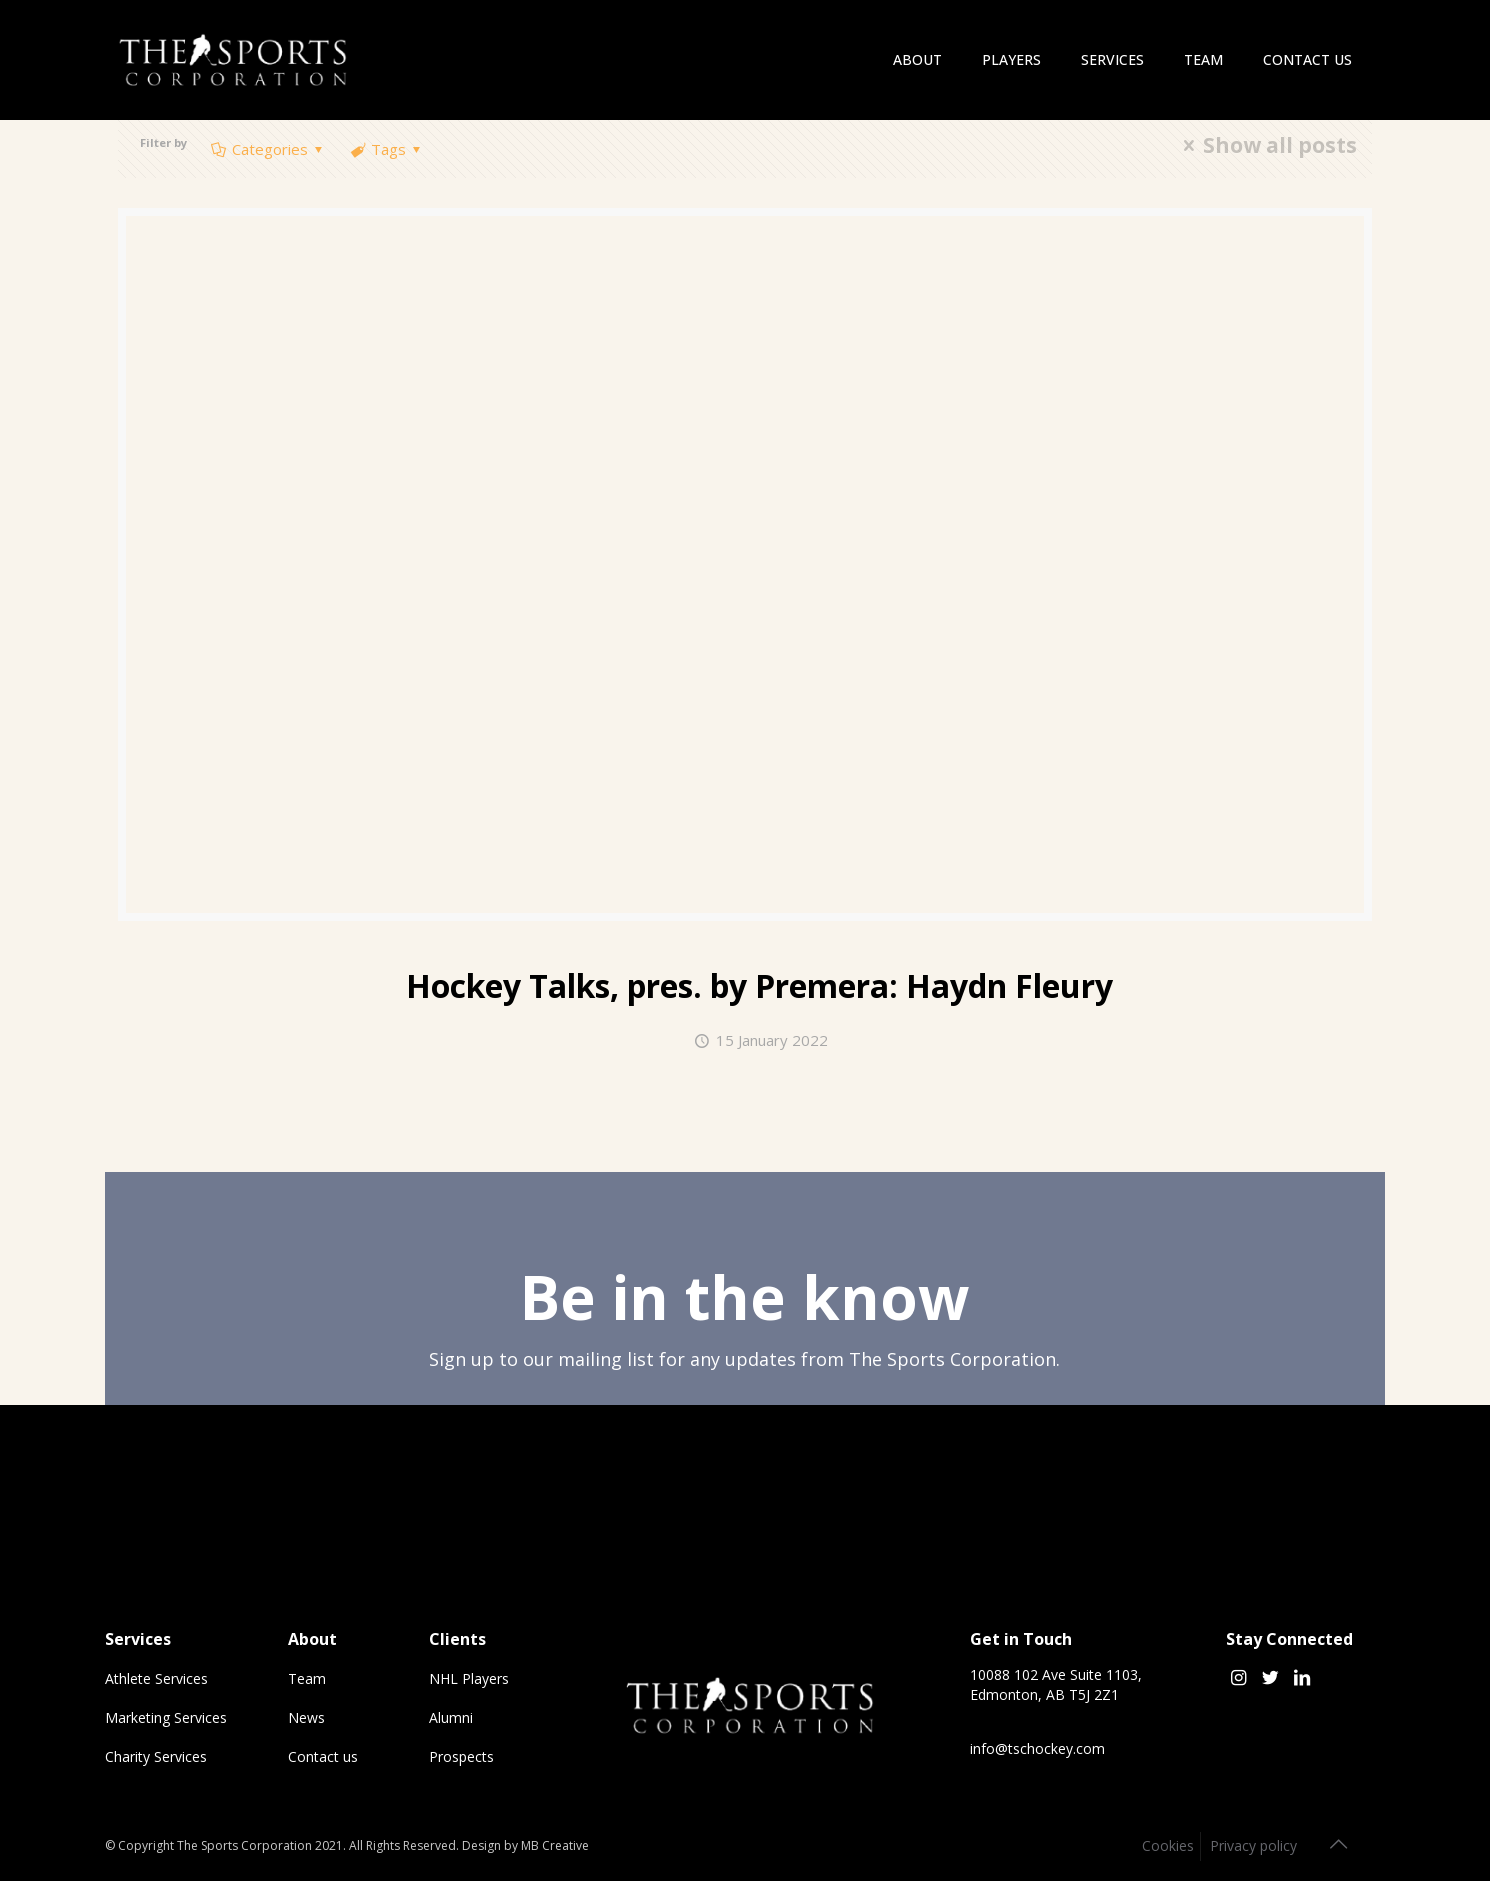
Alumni (451, 1717)
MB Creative (555, 1845)
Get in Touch (1021, 1639)
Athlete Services (156, 1678)
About (312, 1639)
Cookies (1168, 1845)
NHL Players (469, 1678)
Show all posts (1265, 145)
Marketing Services (166, 1717)
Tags (387, 149)
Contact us (323, 1756)
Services (138, 1639)
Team (307, 1678)
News (306, 1717)
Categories (268, 149)
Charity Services (156, 1756)
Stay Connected (1289, 1639)
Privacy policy (1253, 1845)
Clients (457, 1639)
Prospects (461, 1756)
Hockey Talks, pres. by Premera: (759, 985)
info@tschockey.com (1037, 1748)
